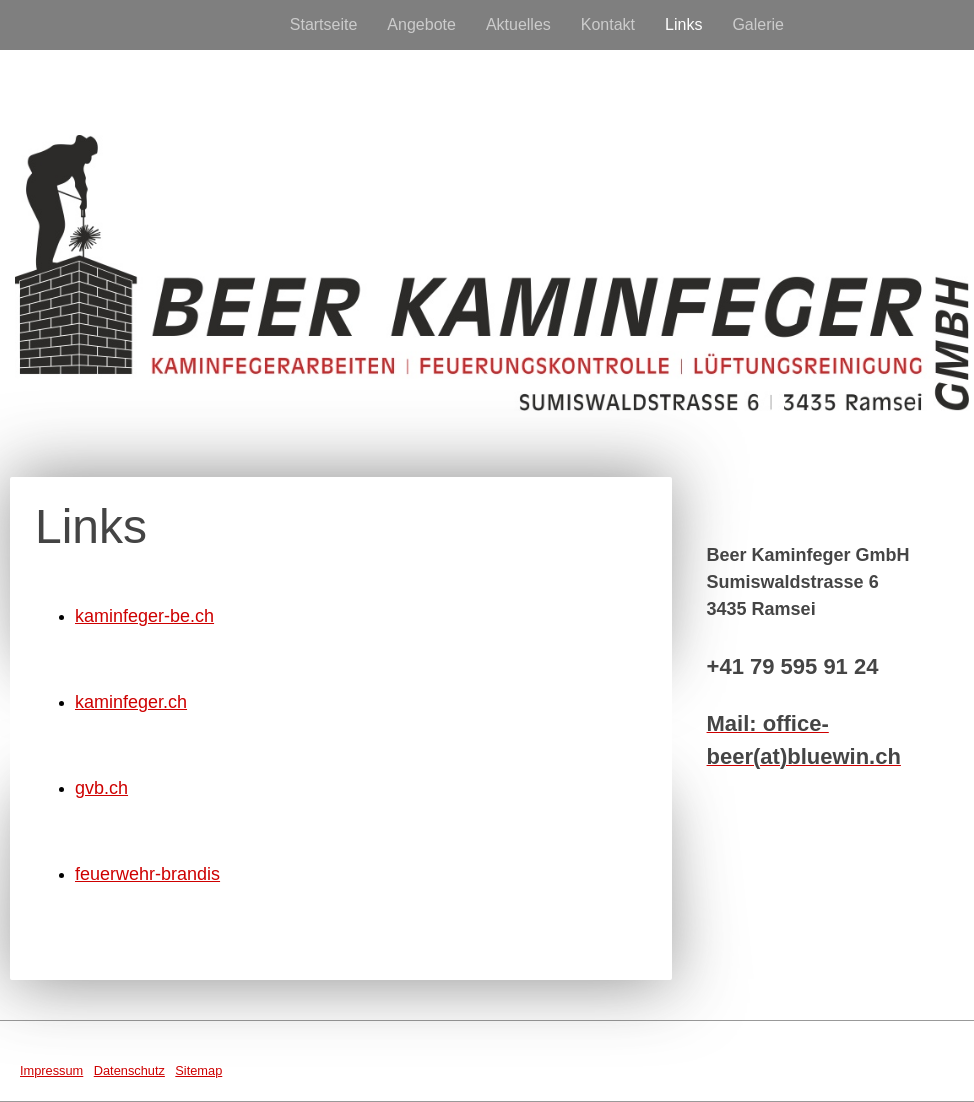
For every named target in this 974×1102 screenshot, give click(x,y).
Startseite (324, 24)
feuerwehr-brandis (147, 874)
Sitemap (198, 1070)
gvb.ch (101, 788)
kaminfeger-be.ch (144, 616)
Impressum (51, 1070)
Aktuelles (518, 24)
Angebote (421, 24)
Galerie (758, 24)
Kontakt (608, 24)
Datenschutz (129, 1070)
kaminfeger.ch (131, 702)
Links (683, 24)
